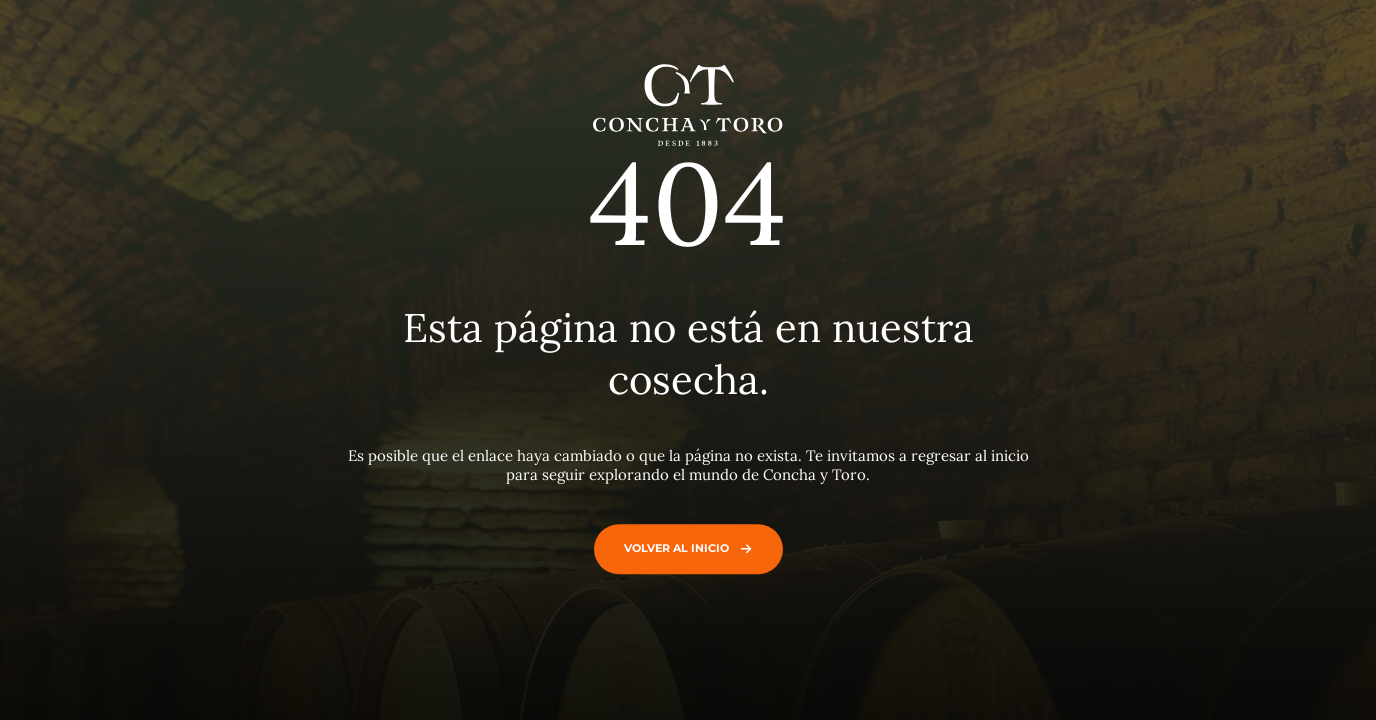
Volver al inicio (683, 548)
